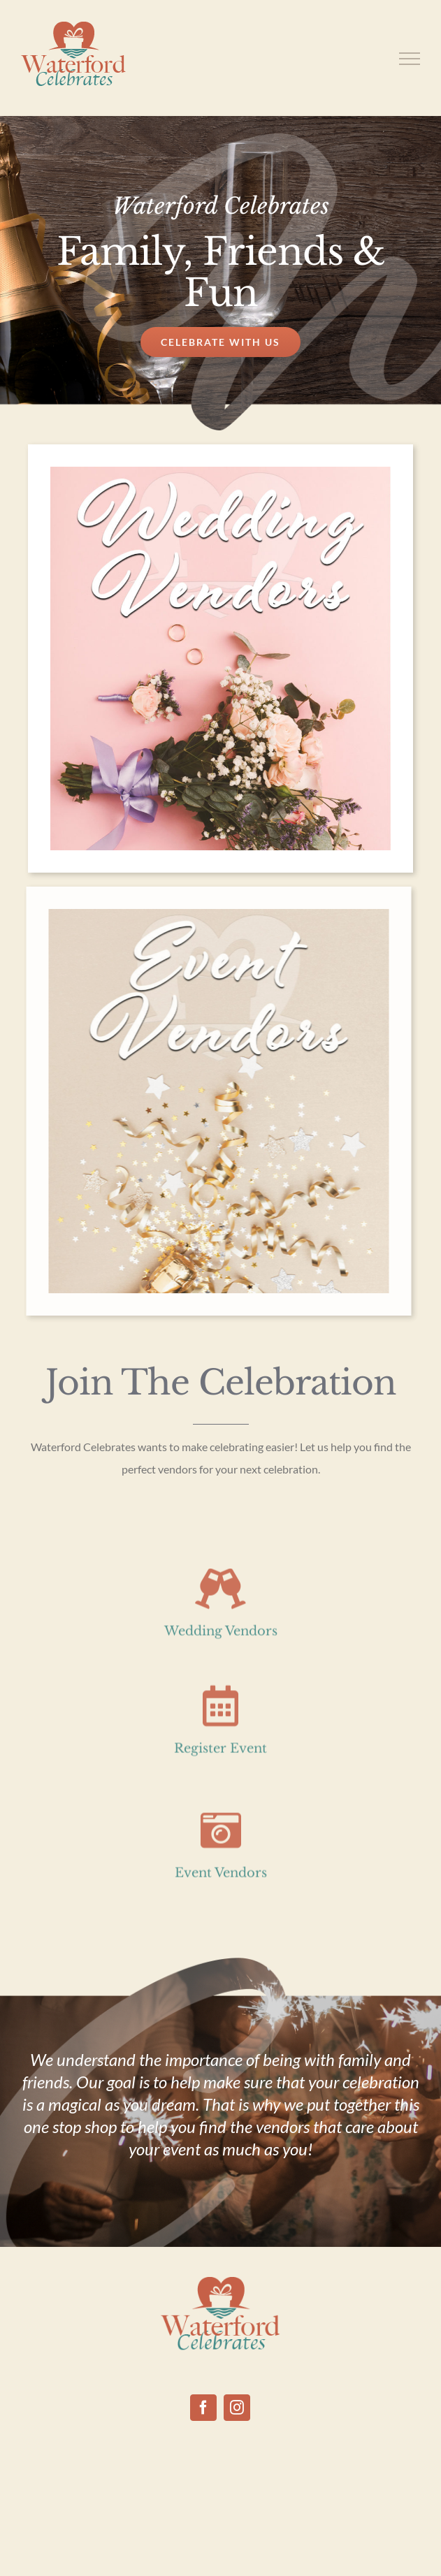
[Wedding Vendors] (220, 473)
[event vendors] (215, 915)
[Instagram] (237, 2407)
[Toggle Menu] (410, 58)
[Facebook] (203, 2407)
